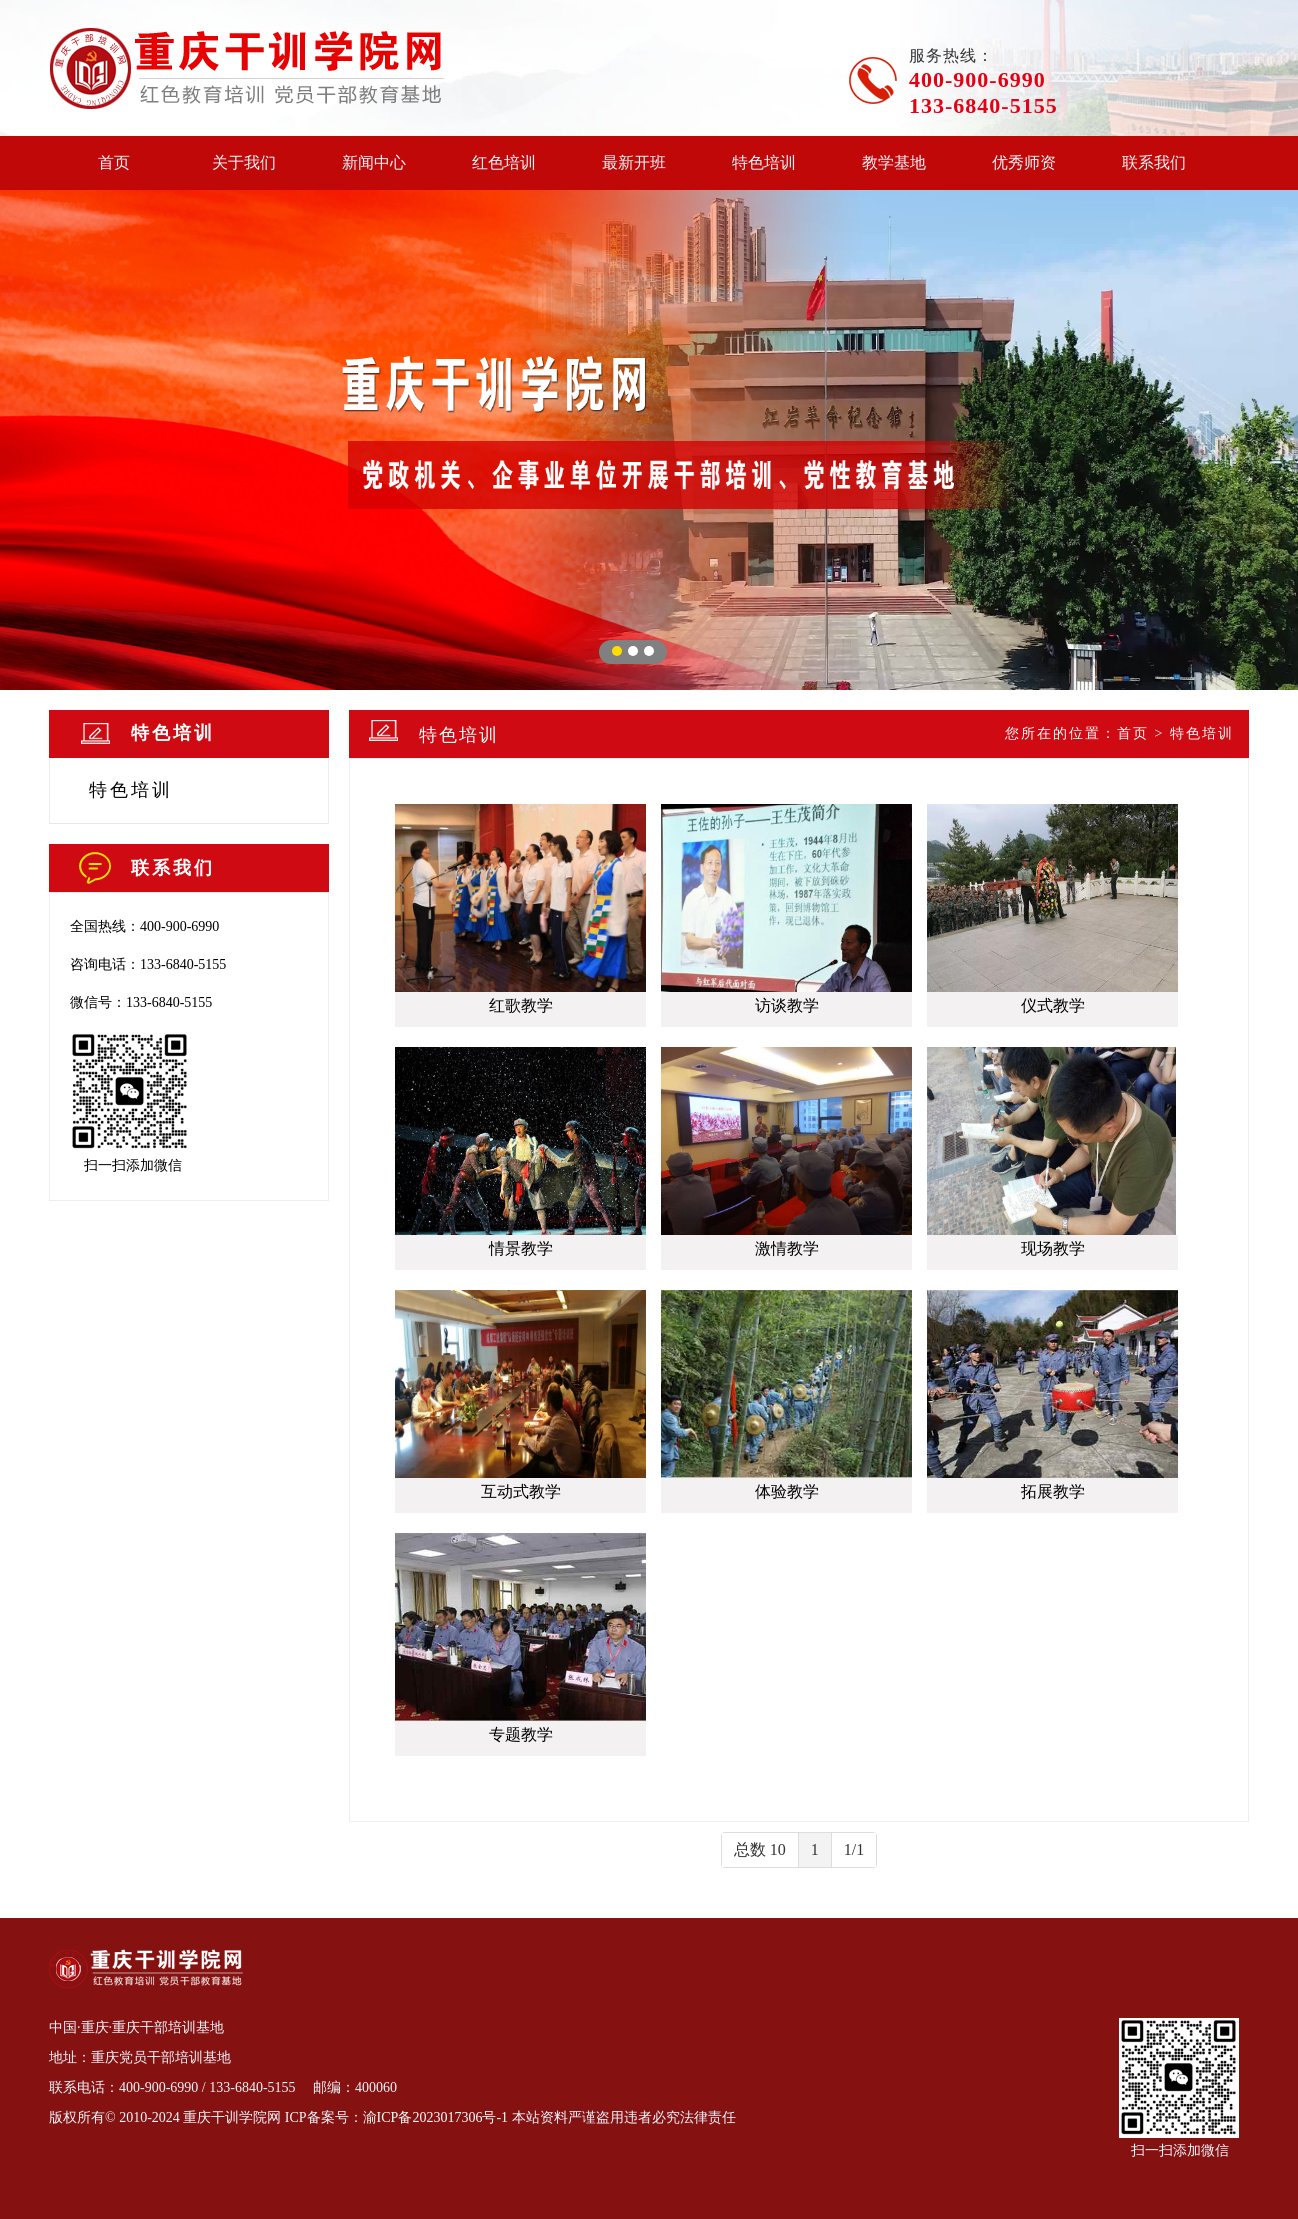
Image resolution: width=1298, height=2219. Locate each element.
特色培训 (764, 162)
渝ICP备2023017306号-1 (435, 2117)
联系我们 (1154, 162)
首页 (114, 162)
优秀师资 (1024, 162)
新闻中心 (374, 162)
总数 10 (760, 1849)
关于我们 (244, 162)
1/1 (854, 1849)
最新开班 (634, 162)
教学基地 (894, 162)
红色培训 (504, 162)
